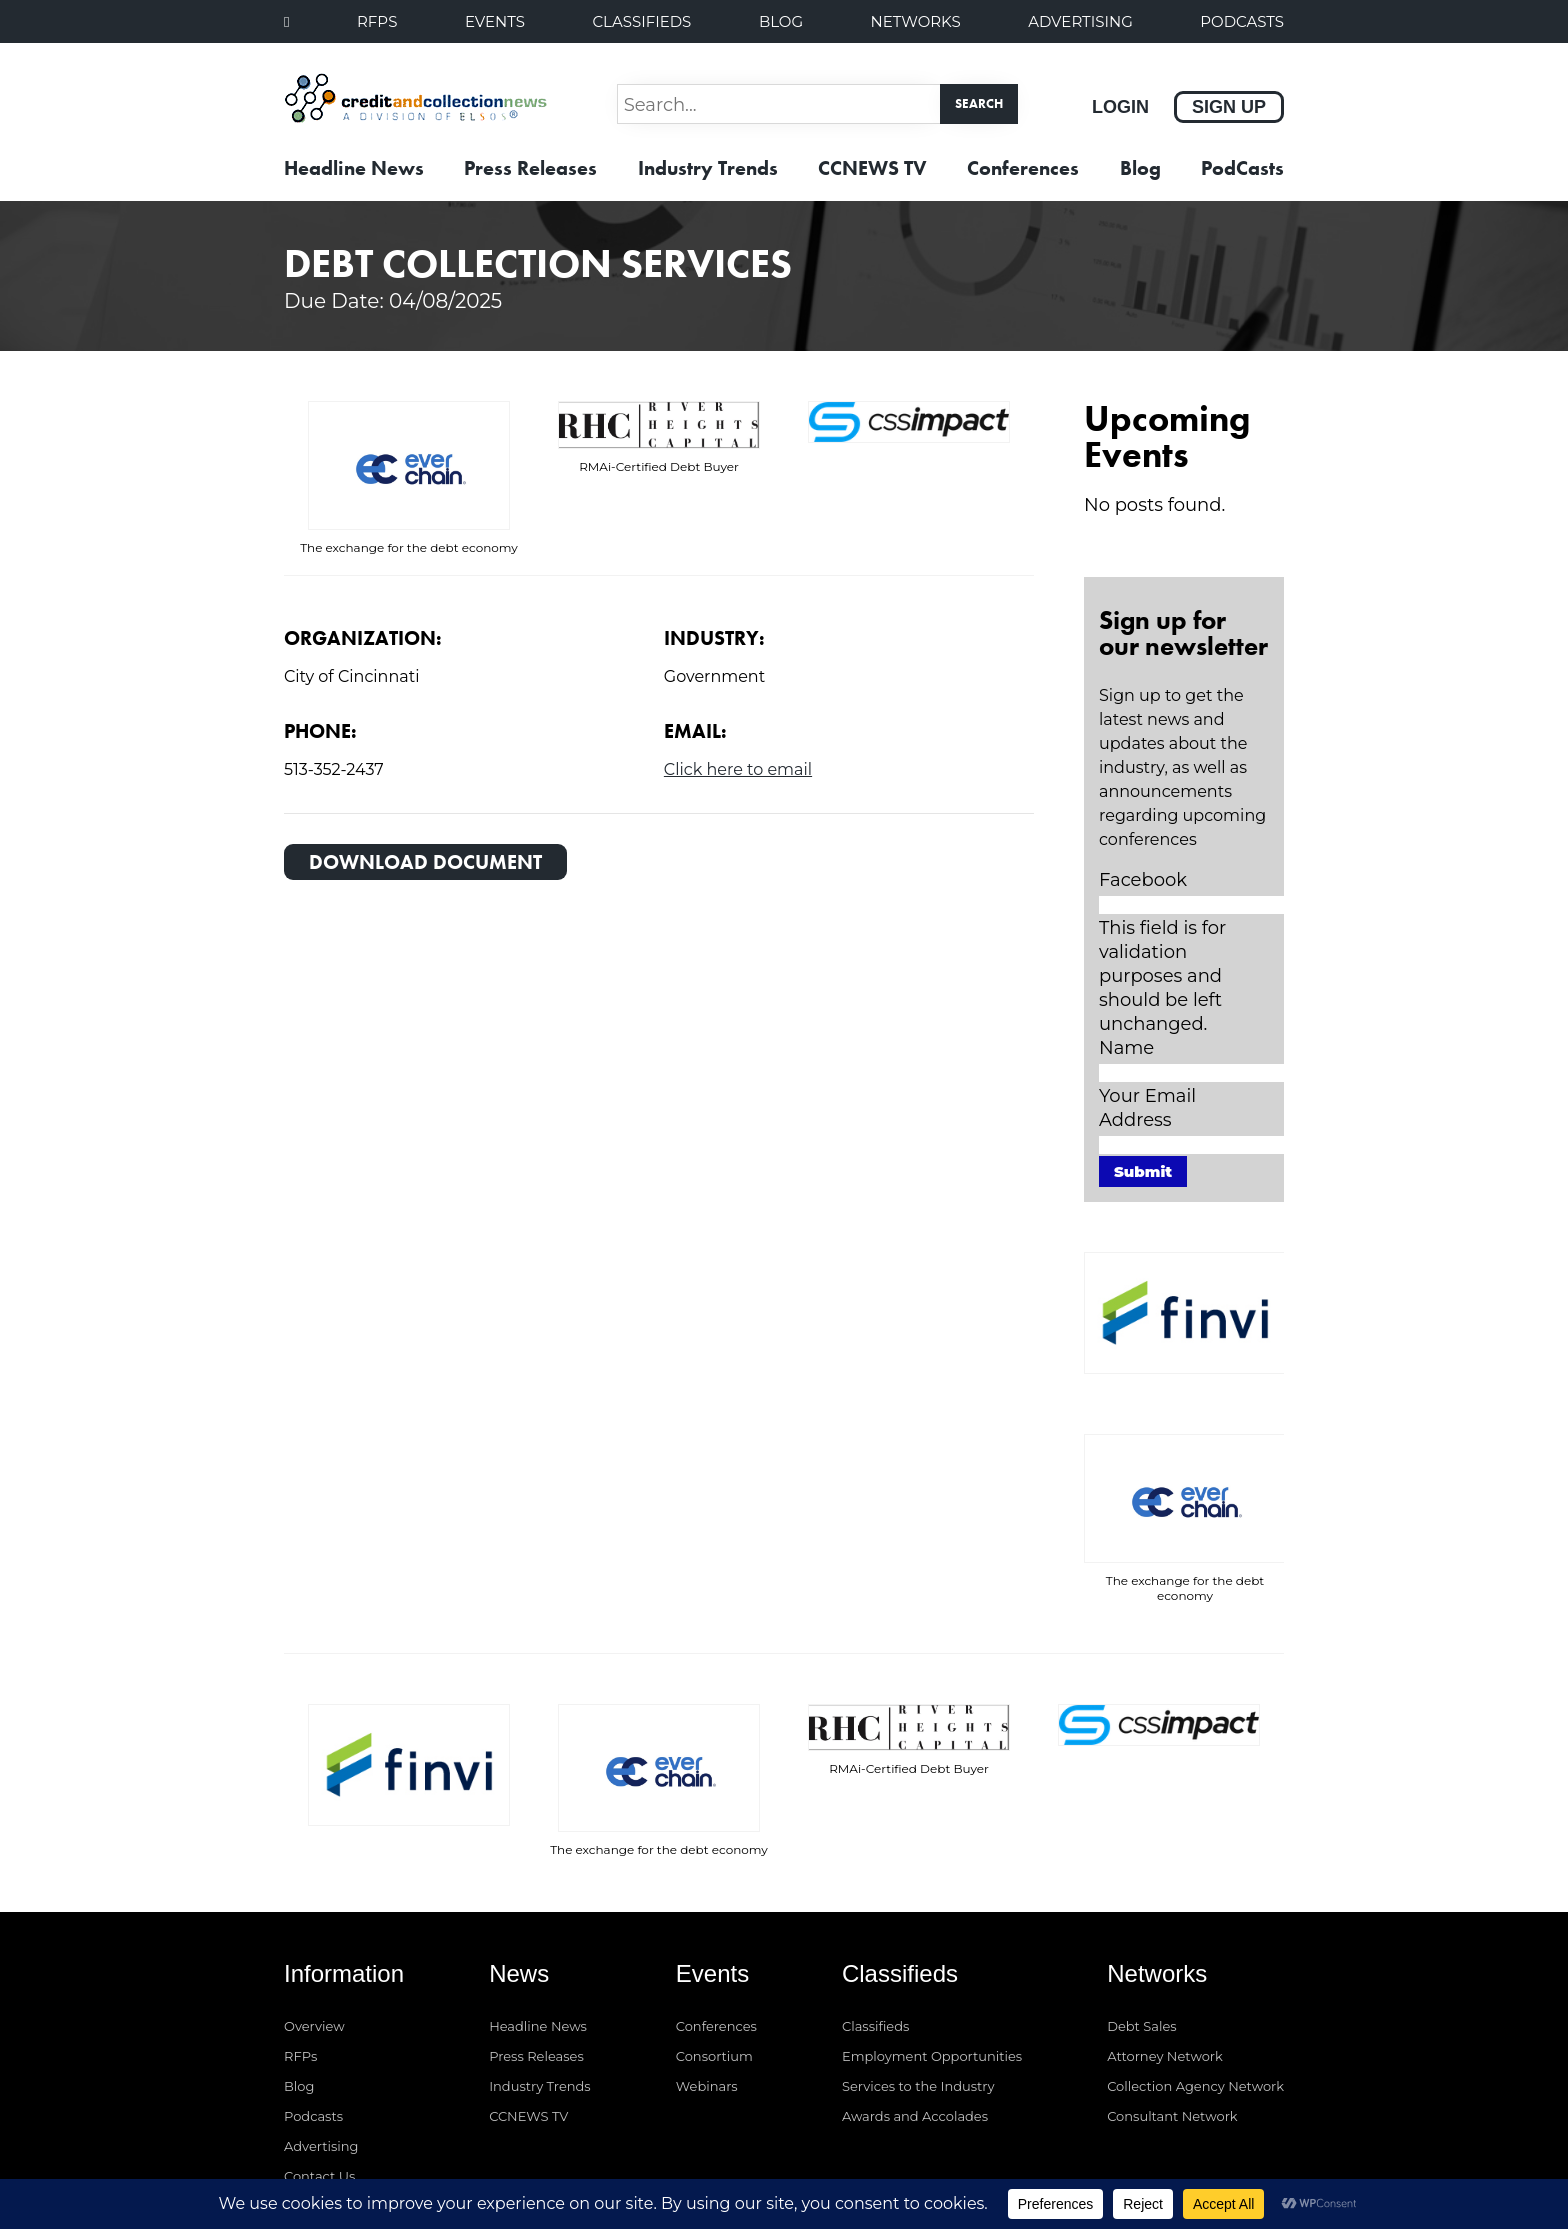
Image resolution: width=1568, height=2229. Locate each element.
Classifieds (641, 21)
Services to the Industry (918, 1966)
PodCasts (1242, 21)
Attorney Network (1165, 1936)
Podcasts (313, 1996)
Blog (781, 21)
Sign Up (1229, 107)
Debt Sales (1141, 1906)
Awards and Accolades (915, 1996)
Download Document (425, 862)
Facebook (1143, 880)
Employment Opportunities (932, 1936)
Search (979, 103)
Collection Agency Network (1195, 1966)
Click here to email (738, 769)
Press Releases (530, 168)
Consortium (714, 1936)
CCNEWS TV (872, 168)
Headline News (354, 168)
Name (1126, 1048)
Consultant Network (1172, 1996)
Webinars (707, 1966)
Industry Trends (708, 168)
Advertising (1080, 21)
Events (495, 21)
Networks (916, 21)
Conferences (1023, 168)
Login (1120, 107)
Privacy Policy (1240, 2152)
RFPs (377, 21)
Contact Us (319, 2056)
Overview (314, 1906)
